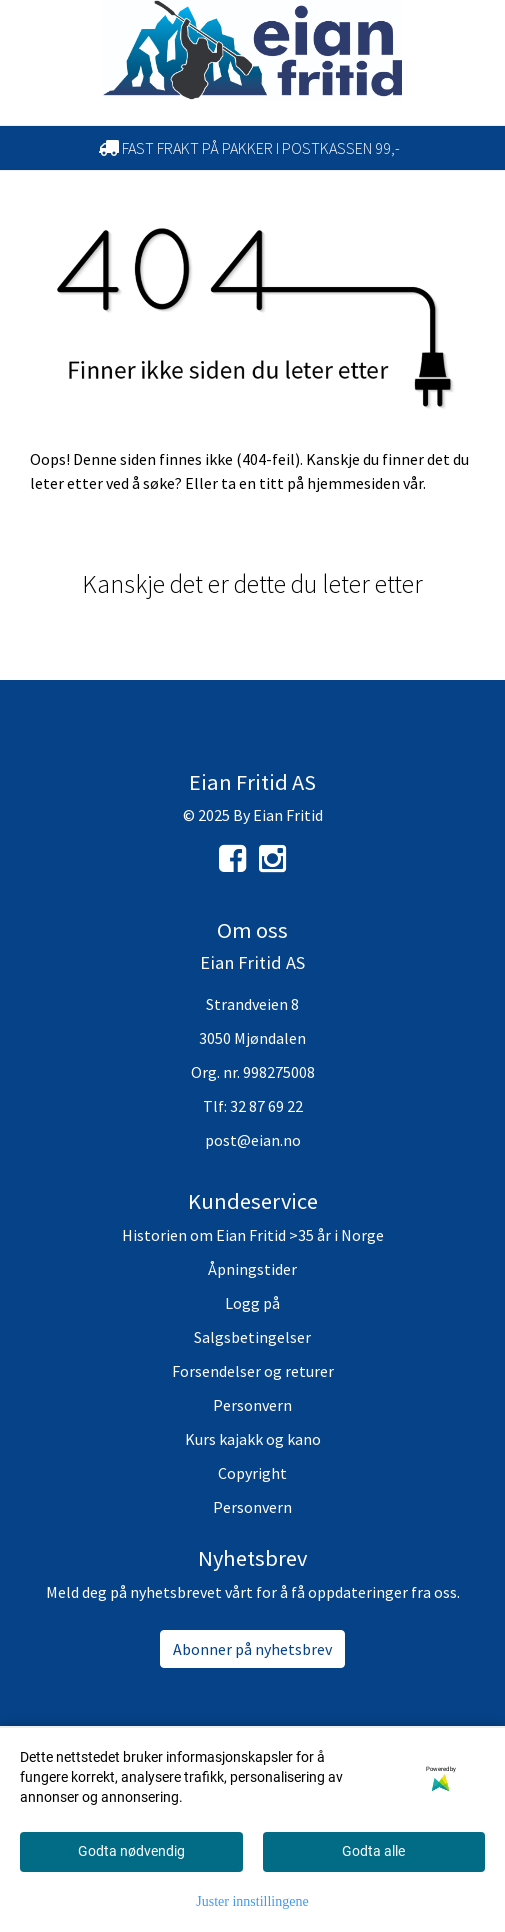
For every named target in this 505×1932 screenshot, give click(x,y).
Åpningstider (252, 1269)
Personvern (252, 1405)
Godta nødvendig (131, 1851)
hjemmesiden (353, 483)
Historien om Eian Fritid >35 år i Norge (253, 1235)
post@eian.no (253, 1140)
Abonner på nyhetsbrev (252, 1649)
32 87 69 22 (266, 1106)
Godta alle (373, 1851)
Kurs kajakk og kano (253, 1439)
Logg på (252, 1303)
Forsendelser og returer (253, 1371)
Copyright (252, 1473)
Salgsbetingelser (252, 1337)
